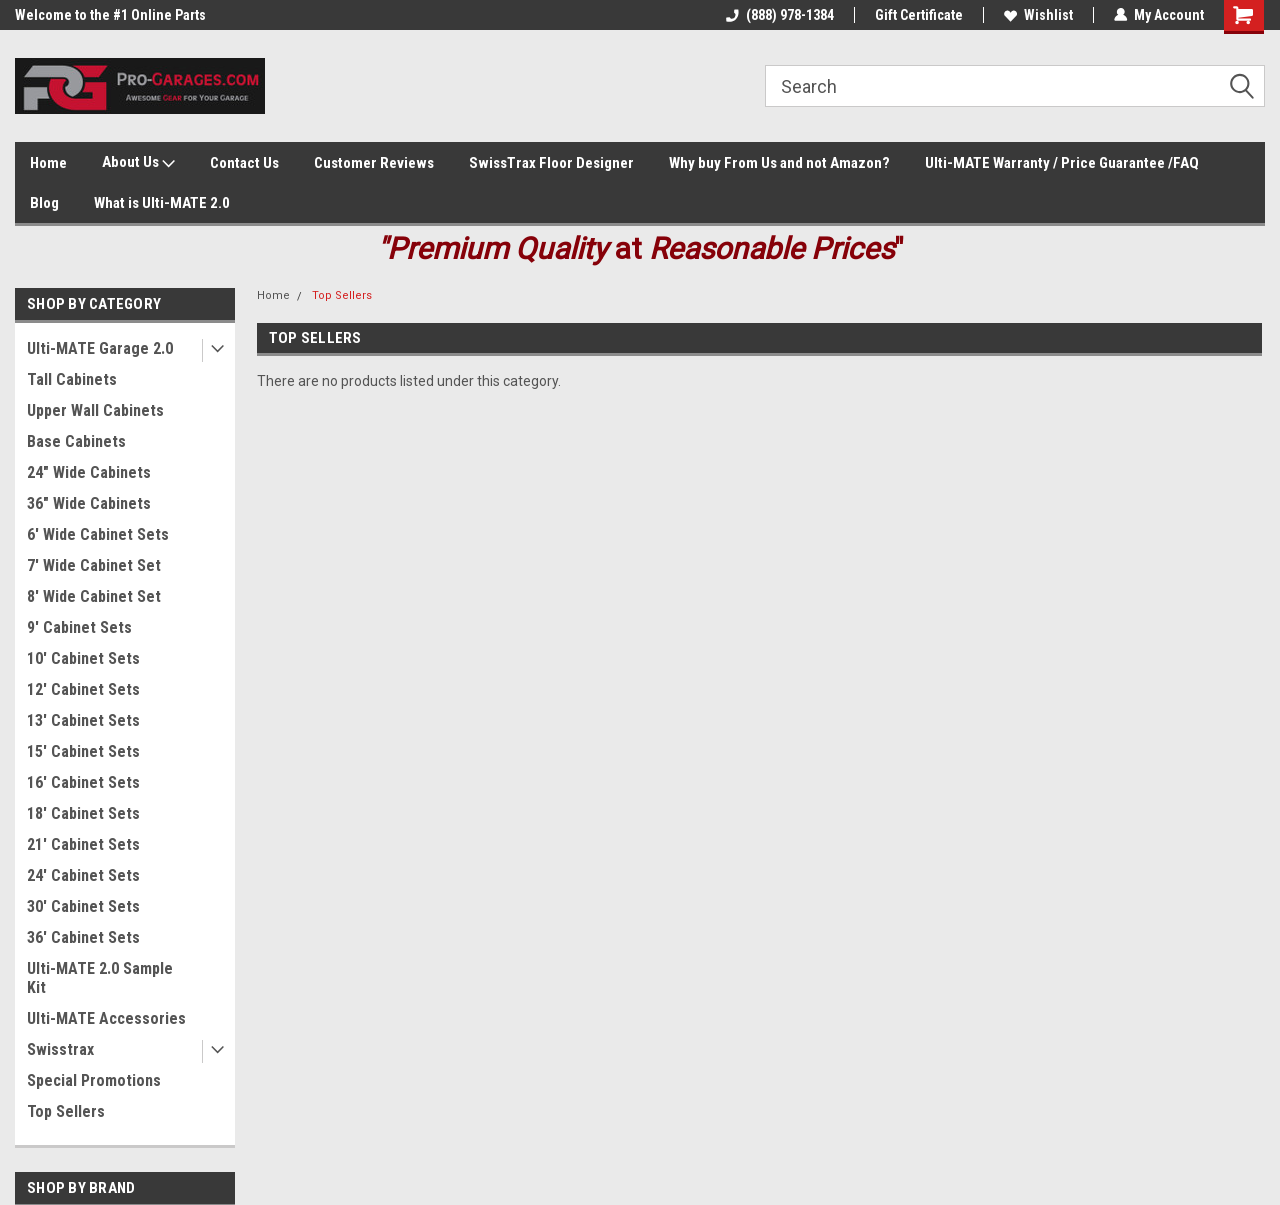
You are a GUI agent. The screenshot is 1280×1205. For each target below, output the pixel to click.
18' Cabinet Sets (83, 813)
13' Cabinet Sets (83, 720)
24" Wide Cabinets (89, 472)
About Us (138, 163)
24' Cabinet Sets (83, 875)
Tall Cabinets (72, 379)
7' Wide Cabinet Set (94, 565)
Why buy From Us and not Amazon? (779, 163)
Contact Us (244, 163)
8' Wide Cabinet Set (94, 596)
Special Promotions (94, 1080)
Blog (44, 203)
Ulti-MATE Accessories (106, 1018)
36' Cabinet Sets (83, 937)
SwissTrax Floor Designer (551, 163)
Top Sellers (66, 1111)
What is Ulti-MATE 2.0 (162, 203)
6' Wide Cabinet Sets (98, 534)
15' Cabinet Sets (83, 751)
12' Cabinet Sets (83, 689)
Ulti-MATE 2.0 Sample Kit (100, 978)
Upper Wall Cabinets (95, 410)
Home (48, 163)
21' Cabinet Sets (83, 844)
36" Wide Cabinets (89, 503)
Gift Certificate (919, 15)
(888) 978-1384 (780, 15)
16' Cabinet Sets (83, 782)
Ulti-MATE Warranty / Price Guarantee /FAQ (1062, 163)
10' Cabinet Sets (83, 658)
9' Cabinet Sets (79, 627)
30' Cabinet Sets (83, 906)
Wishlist (1038, 15)
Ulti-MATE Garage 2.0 (100, 348)
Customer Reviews (374, 163)
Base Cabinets (76, 441)
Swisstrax (60, 1049)
